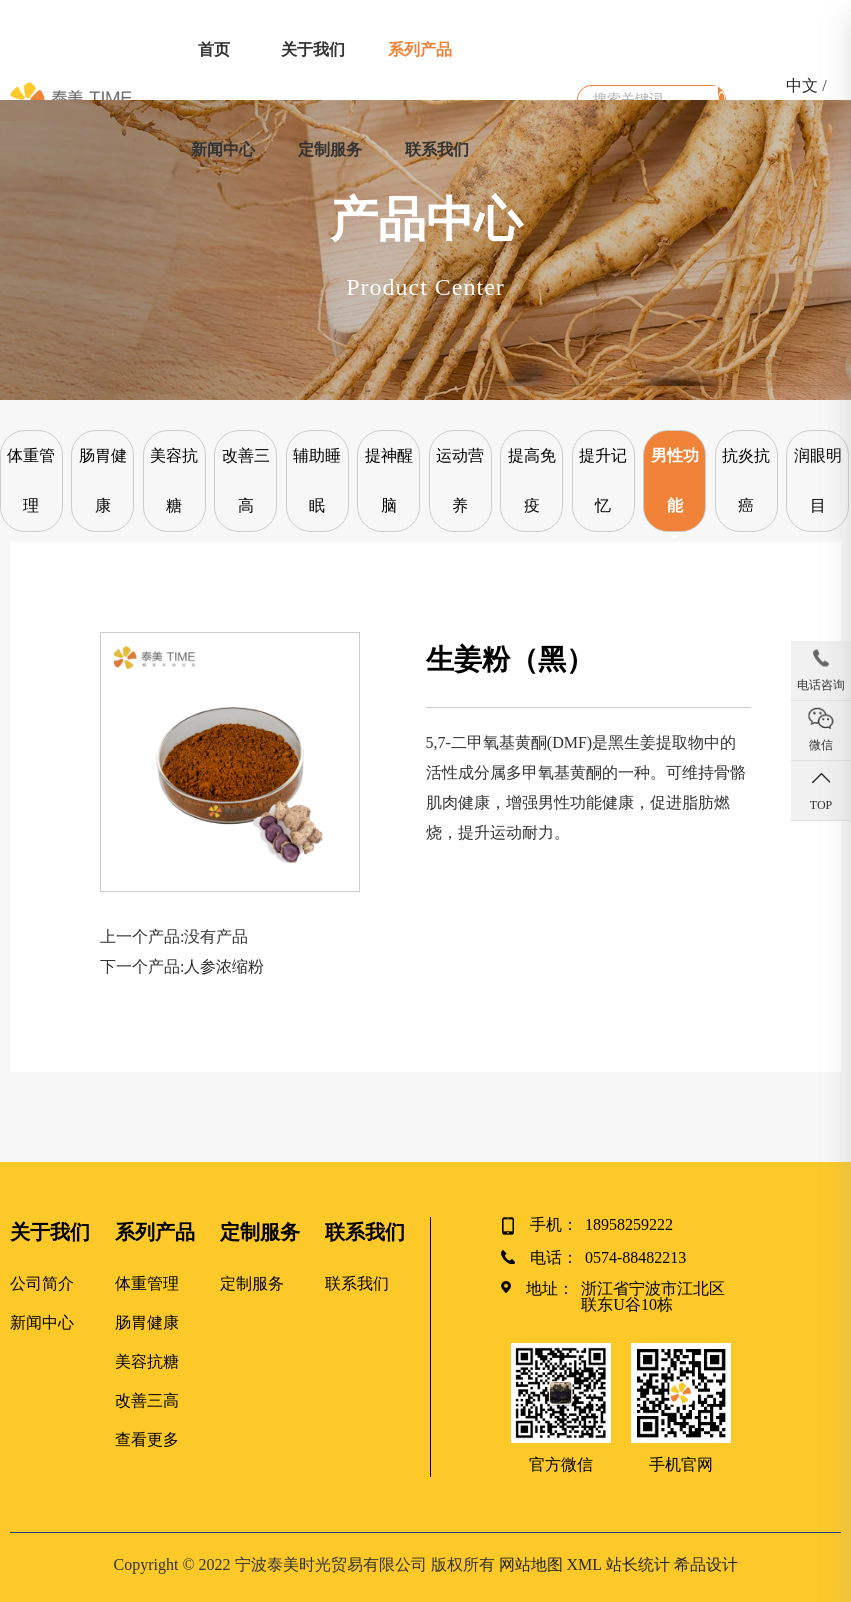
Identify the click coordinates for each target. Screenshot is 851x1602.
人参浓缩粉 (224, 966)
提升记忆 (603, 480)
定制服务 (330, 149)
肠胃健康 (103, 480)
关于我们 (313, 49)
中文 (802, 85)
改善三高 (246, 480)
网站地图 (531, 1564)
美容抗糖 (174, 480)
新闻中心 (223, 149)
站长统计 (638, 1564)
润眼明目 (818, 480)
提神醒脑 (389, 480)
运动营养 (460, 480)
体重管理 (31, 480)
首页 (214, 49)
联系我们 (437, 149)
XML (584, 1564)
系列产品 (420, 49)
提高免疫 (532, 480)
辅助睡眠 (317, 480)
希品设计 (706, 1564)
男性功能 (675, 480)
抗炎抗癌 (746, 480)
